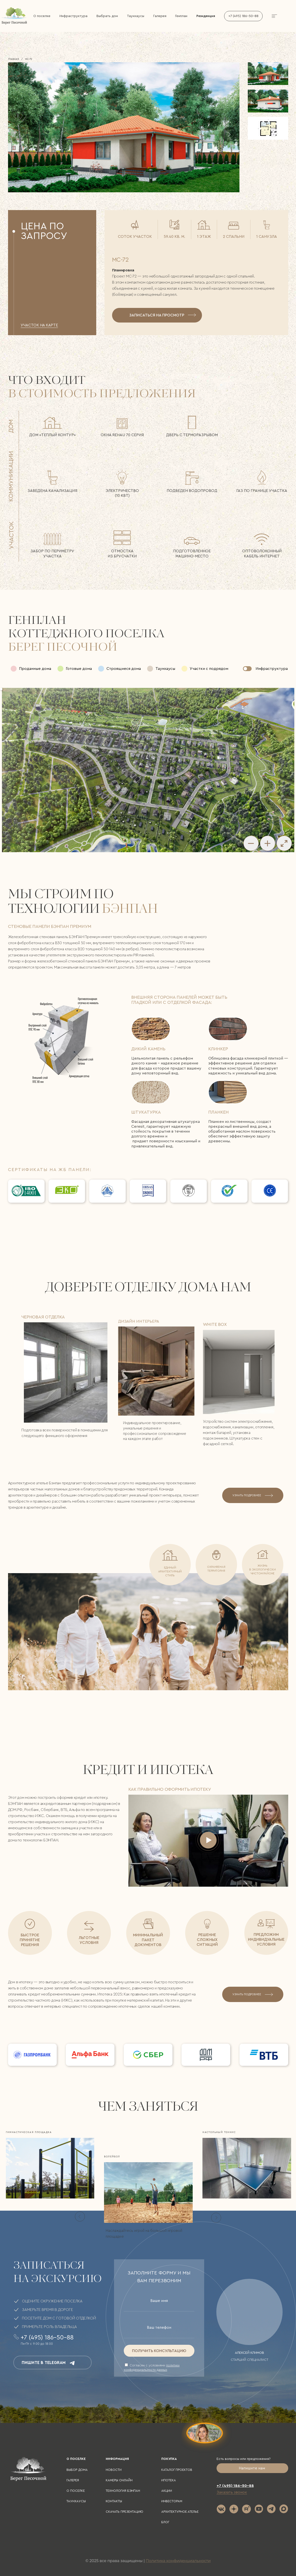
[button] (229, 134)
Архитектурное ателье (180, 2511)
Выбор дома (77, 2469)
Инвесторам (171, 2501)
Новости (114, 2469)
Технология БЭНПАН (123, 2490)
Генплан (181, 16)
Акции (166, 2490)
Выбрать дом (107, 16)
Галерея (159, 16)
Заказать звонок (232, 2492)
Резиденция (205, 16)
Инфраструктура (73, 16)
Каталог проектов (176, 2469)
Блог (165, 2522)
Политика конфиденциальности (178, 2560)
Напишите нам (252, 2468)
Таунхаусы (135, 16)
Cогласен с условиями (152, 2367)
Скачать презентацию (124, 2511)
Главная (13, 59)
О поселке (41, 16)
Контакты (114, 2501)
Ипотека (168, 2480)
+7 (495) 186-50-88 (243, 16)
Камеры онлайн (119, 2480)
